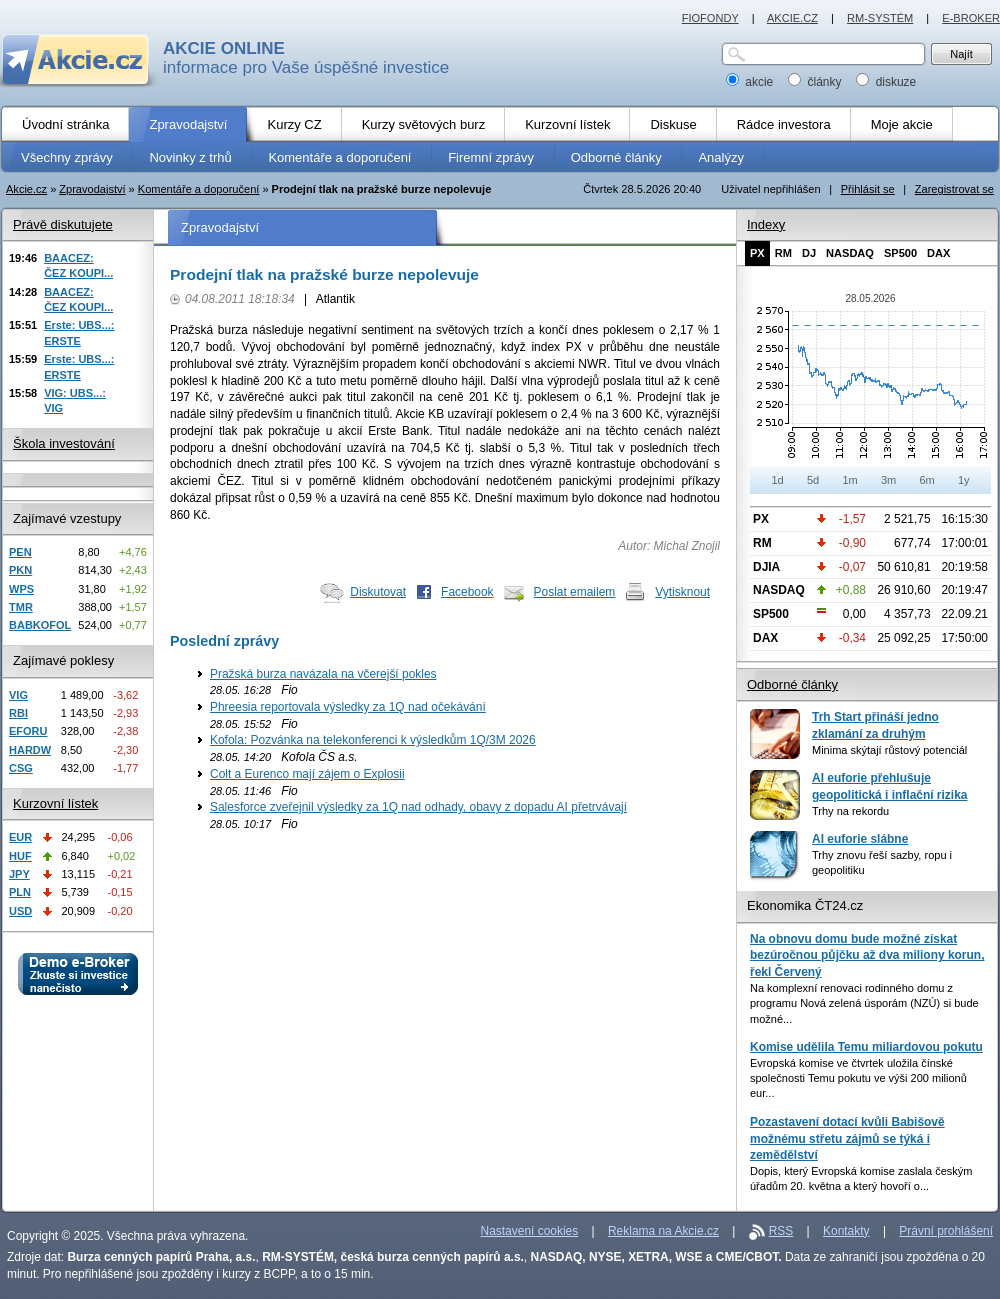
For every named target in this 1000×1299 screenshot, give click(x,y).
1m (849, 480)
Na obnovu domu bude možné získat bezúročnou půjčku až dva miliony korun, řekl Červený (867, 955)
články (816, 82)
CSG (21, 768)
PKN (20, 570)
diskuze (886, 82)
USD (20, 911)
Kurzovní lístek (55, 803)
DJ (809, 253)
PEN (20, 552)
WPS (21, 589)
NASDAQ (850, 253)
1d (777, 480)
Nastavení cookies (530, 1231)
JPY (19, 874)
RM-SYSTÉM (880, 18)
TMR (21, 607)
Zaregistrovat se (954, 189)
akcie (751, 82)
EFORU (28, 731)
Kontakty (846, 1231)
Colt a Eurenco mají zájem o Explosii (307, 774)
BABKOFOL (40, 625)
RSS (781, 1231)
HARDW (30, 750)
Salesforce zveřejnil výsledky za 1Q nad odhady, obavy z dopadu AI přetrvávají (418, 807)
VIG (18, 695)
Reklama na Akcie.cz (663, 1231)
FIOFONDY (710, 18)
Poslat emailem (575, 592)
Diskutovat (378, 592)
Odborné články (792, 684)
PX (757, 253)
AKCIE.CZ (792, 18)
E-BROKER (971, 18)
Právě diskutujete (63, 224)
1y (964, 480)
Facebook (467, 592)
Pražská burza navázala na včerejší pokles (323, 674)
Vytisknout (682, 592)
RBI (18, 713)
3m (888, 480)
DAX (938, 253)
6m (926, 480)
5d (813, 480)
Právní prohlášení (946, 1231)
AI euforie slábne (860, 839)
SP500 (900, 253)
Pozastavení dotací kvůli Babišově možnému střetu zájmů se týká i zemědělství (847, 1138)
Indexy (766, 224)
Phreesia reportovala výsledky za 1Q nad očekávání (348, 707)
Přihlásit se (868, 189)
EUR (20, 837)
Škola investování (64, 443)
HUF (20, 856)
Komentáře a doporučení (199, 189)
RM (783, 253)
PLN (20, 892)
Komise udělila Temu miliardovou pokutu (866, 1047)
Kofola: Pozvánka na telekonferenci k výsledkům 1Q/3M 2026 (373, 740)
